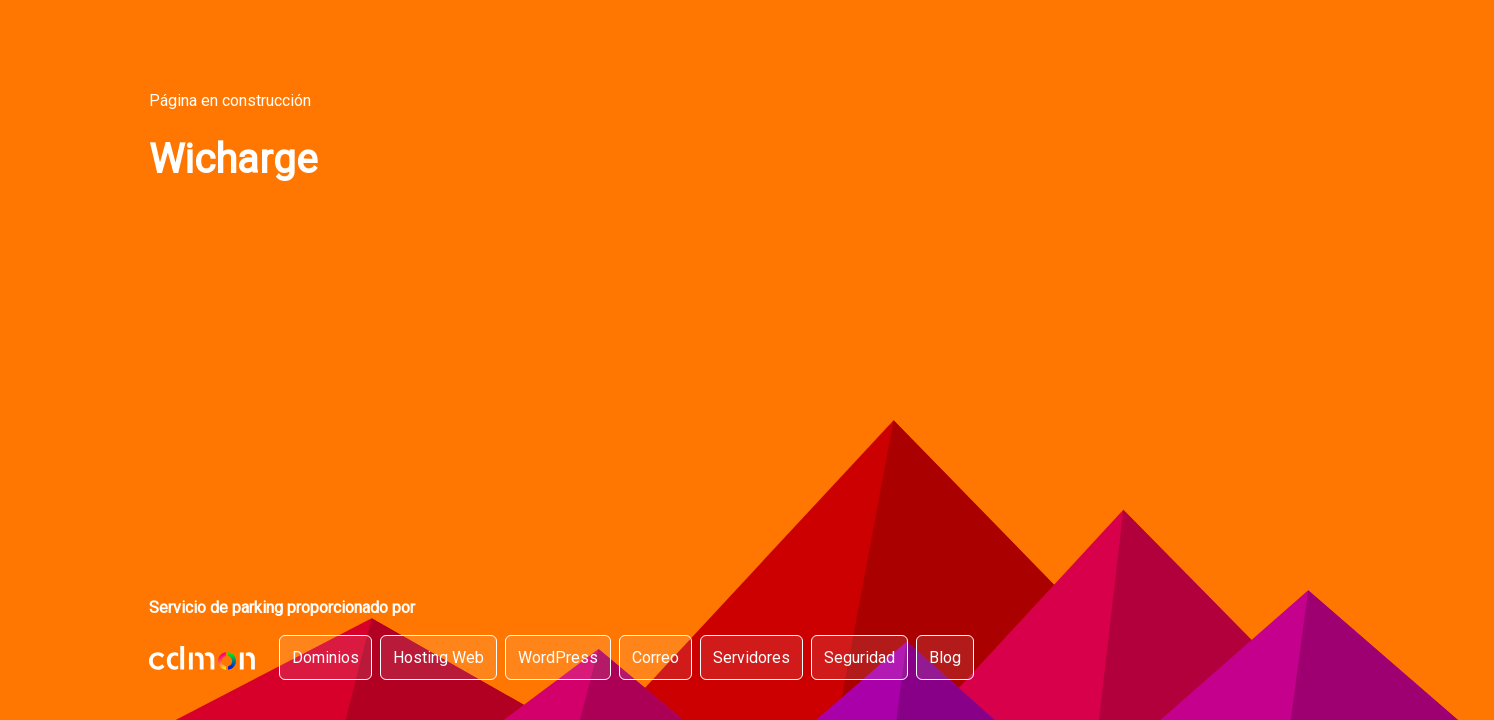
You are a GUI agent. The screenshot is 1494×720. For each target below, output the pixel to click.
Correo (655, 657)
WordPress (558, 657)
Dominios (325, 657)
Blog (945, 657)
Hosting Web (438, 657)
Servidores (751, 657)
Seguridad (859, 657)
